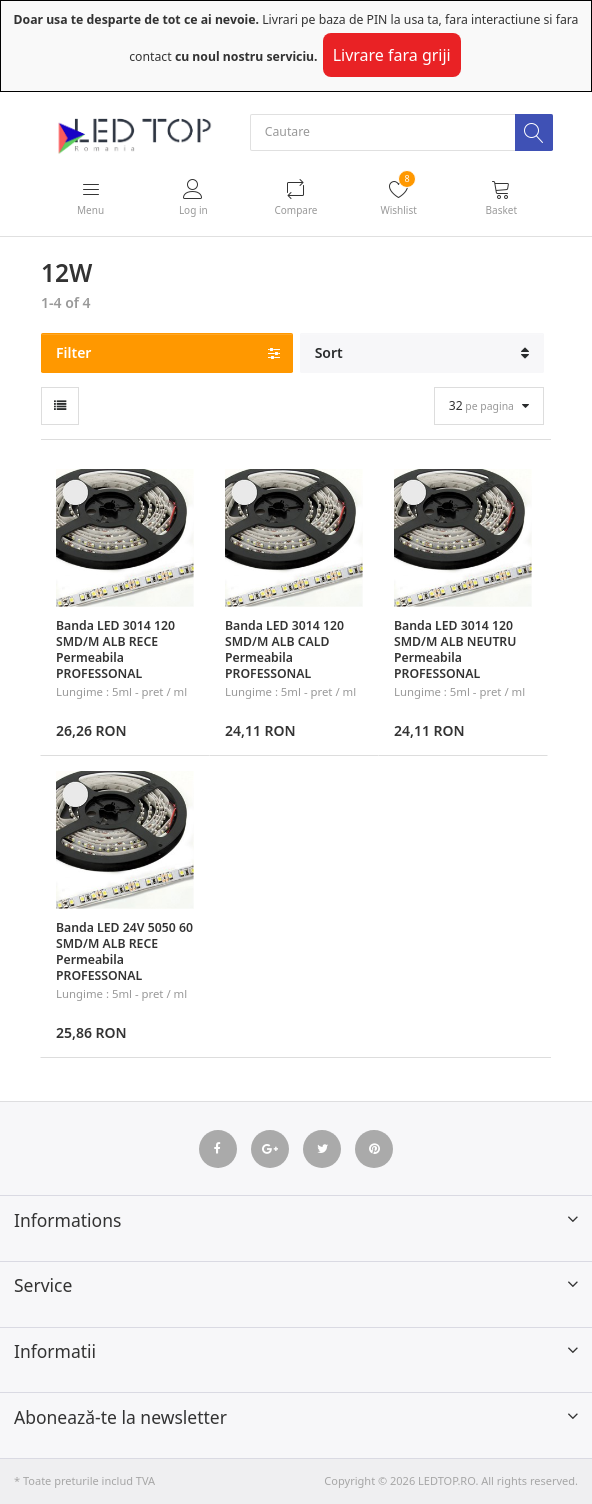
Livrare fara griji (392, 55)
